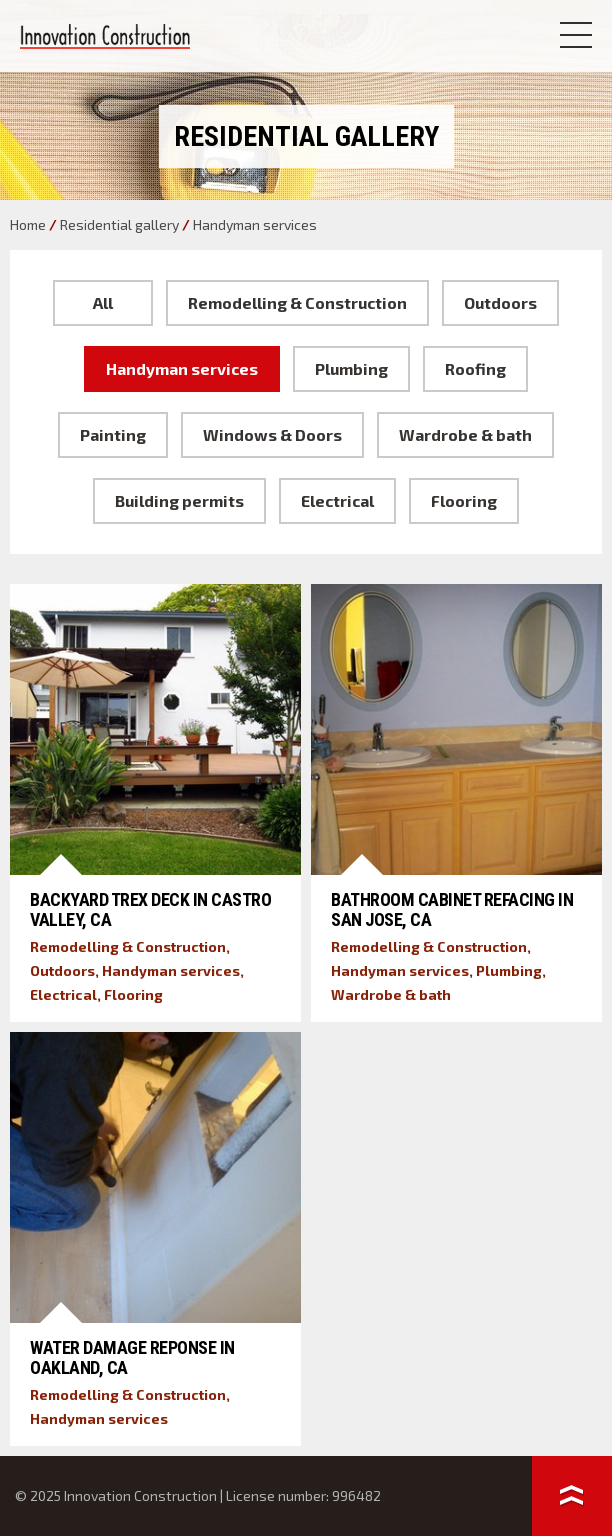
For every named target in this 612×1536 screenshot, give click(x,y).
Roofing (475, 368)
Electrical (337, 500)
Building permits (179, 500)
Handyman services (182, 368)
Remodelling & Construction (297, 302)
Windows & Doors (272, 434)
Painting (113, 434)
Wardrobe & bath (465, 434)
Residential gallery (119, 224)
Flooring (464, 500)
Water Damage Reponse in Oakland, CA (132, 1357)
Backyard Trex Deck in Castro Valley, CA (150, 909)
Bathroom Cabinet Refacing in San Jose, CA (452, 909)
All (103, 302)
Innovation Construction (105, 36)
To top (572, 1496)
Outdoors (500, 302)
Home (28, 224)
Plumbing (351, 368)
